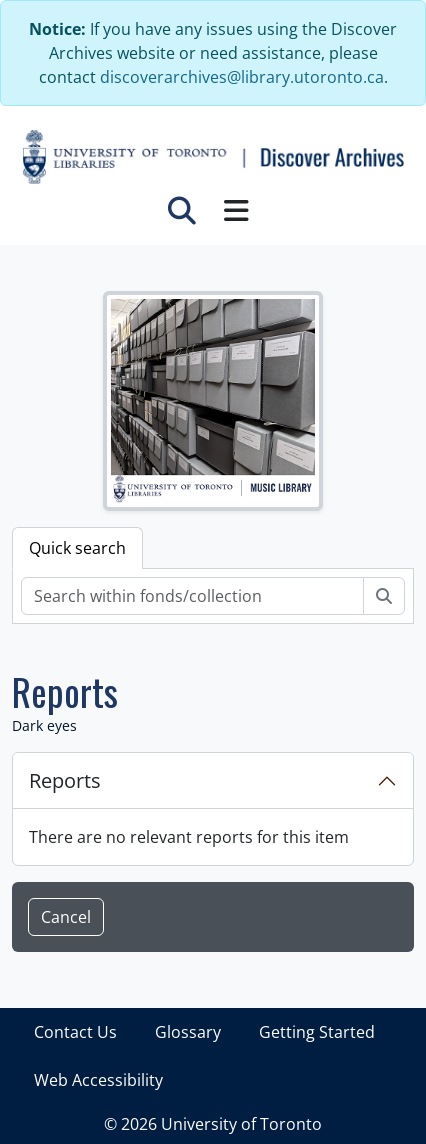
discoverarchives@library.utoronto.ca (242, 77)
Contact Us (75, 1032)
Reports (65, 780)
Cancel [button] (66, 917)
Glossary (188, 1032)
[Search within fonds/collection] (192, 596)
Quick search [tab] (77, 548)
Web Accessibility (98, 1080)
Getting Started (317, 1032)
